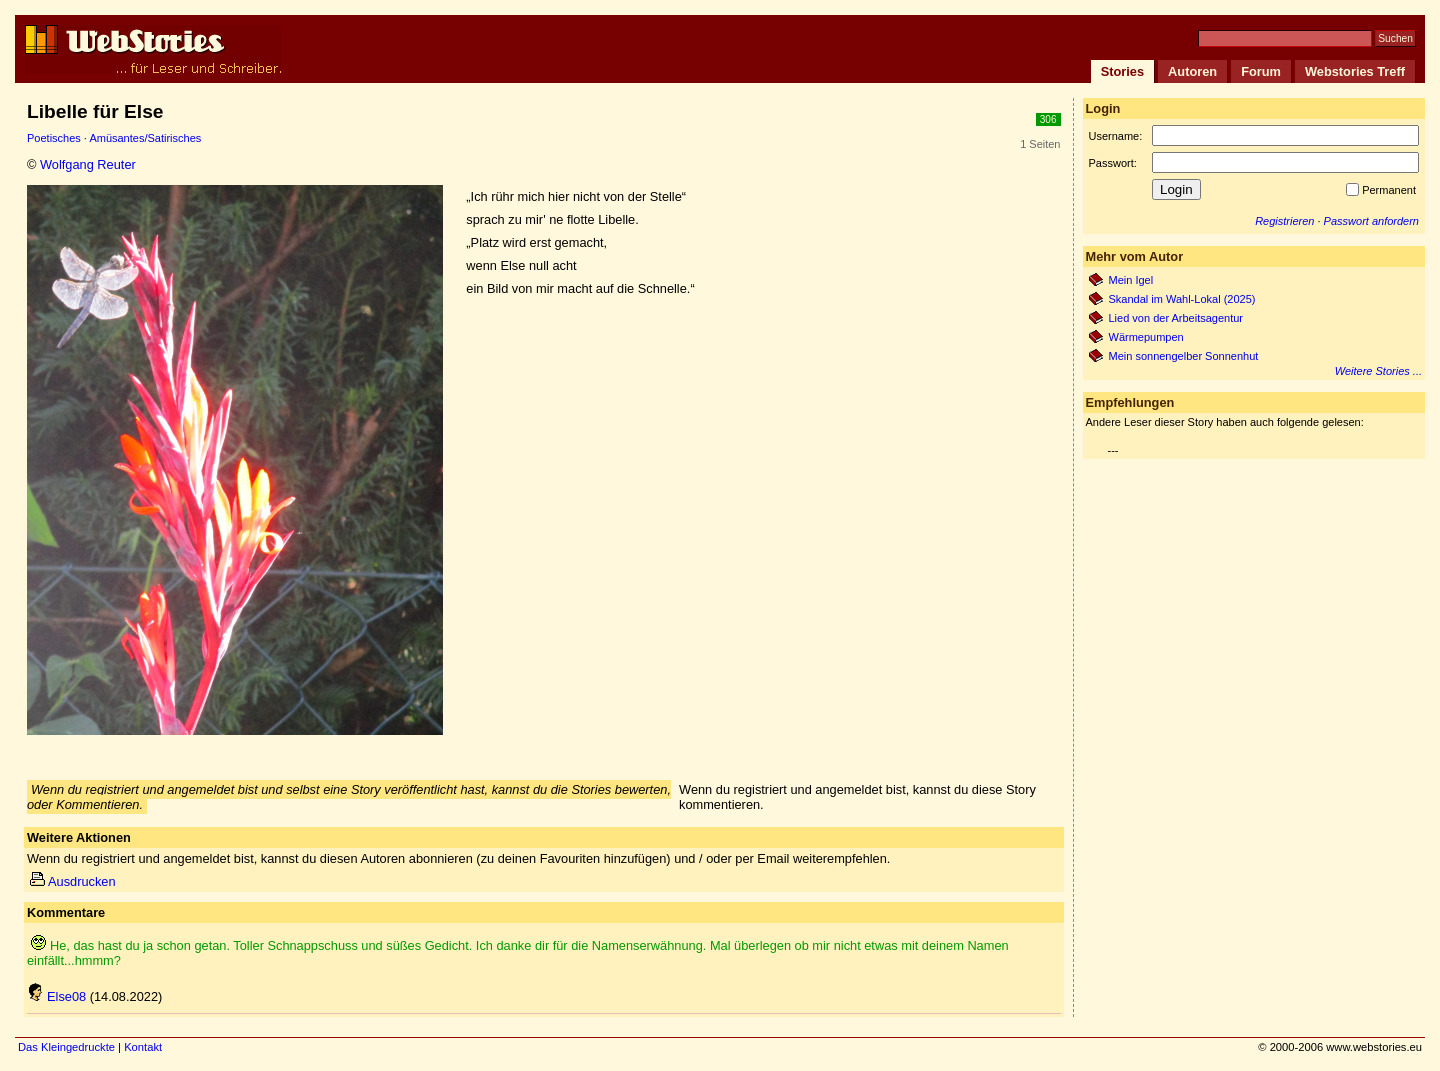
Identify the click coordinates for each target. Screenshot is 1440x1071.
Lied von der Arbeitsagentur (1176, 318)
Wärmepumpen (1146, 337)
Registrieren (1284, 221)
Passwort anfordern (1371, 221)
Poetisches (54, 138)
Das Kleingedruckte (66, 1047)
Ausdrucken (73, 881)
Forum (1261, 71)
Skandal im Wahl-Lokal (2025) (1182, 299)
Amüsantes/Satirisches (145, 138)
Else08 (56, 996)
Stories (1122, 71)
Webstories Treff (1355, 71)
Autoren (1192, 71)
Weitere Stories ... (1378, 371)
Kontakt (143, 1047)
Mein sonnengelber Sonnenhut (1184, 356)
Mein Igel (1131, 280)
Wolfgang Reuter (88, 164)
